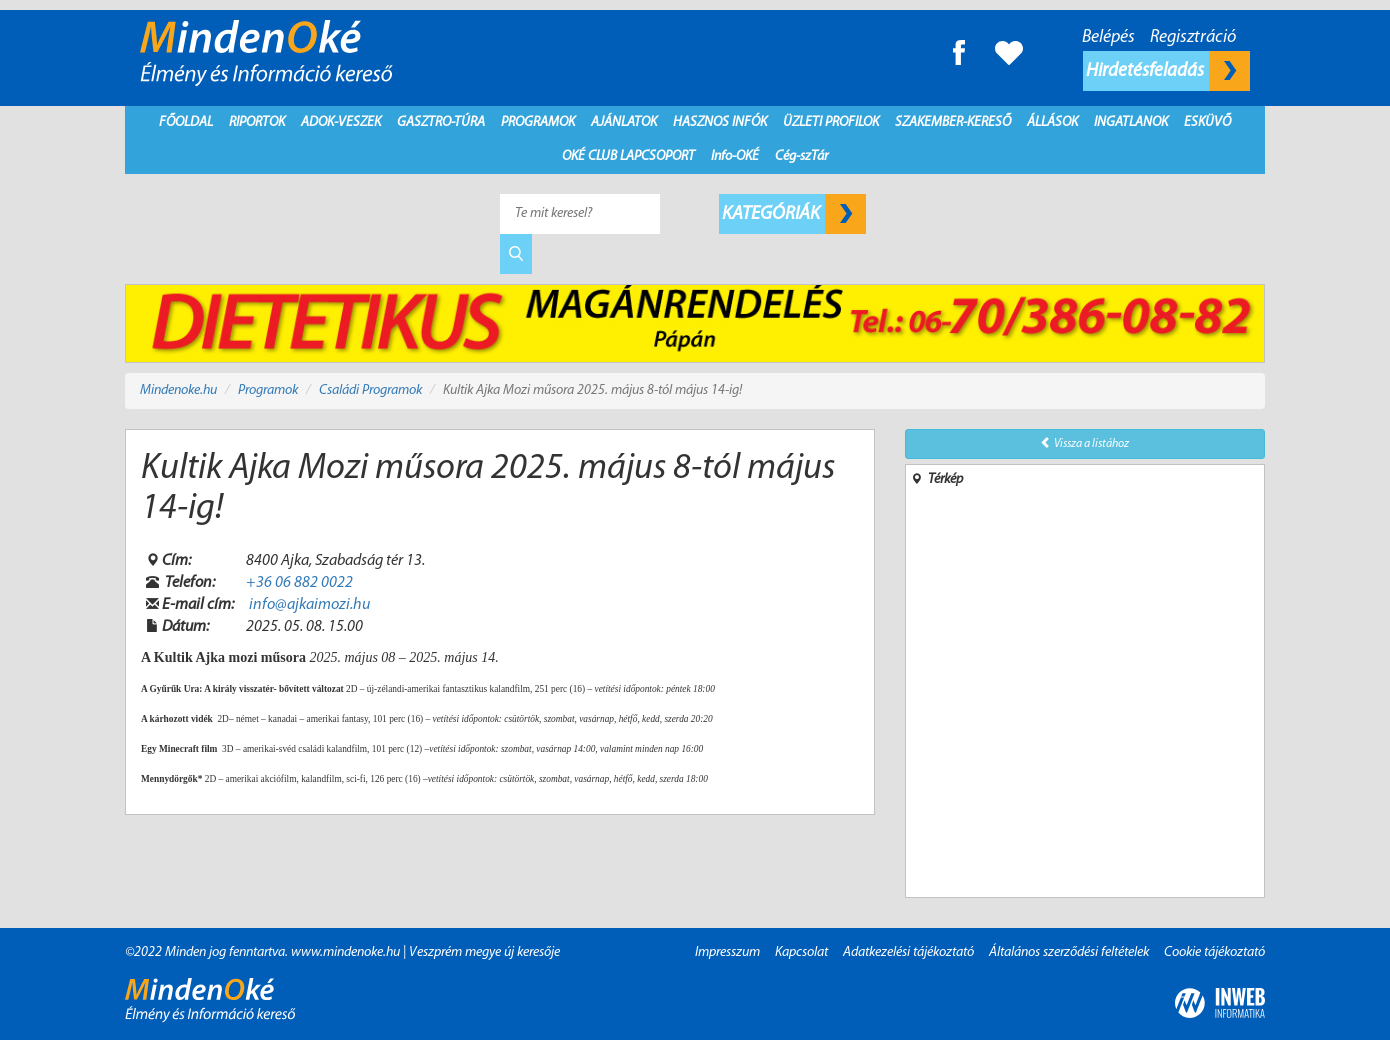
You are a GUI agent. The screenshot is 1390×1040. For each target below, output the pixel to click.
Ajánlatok (624, 122)
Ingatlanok (1131, 122)
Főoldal (186, 122)
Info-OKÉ (735, 156)
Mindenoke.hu (178, 390)
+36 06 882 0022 (299, 583)
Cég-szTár (801, 156)
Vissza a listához (1084, 443)
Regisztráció (1193, 37)
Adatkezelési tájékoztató (908, 952)
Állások (1052, 122)
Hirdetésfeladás (1168, 71)
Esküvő (1207, 122)
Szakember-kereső (953, 122)
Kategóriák (794, 214)
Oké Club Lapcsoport (628, 156)
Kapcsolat (801, 952)
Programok (538, 122)
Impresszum (727, 952)
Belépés (1108, 37)
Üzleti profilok (831, 122)
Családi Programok (370, 390)
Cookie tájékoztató (1214, 952)
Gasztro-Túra (441, 122)
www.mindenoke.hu (345, 952)
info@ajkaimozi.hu (309, 605)
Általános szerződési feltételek (1069, 952)
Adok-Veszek (341, 122)
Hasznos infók (720, 122)
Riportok (257, 122)
